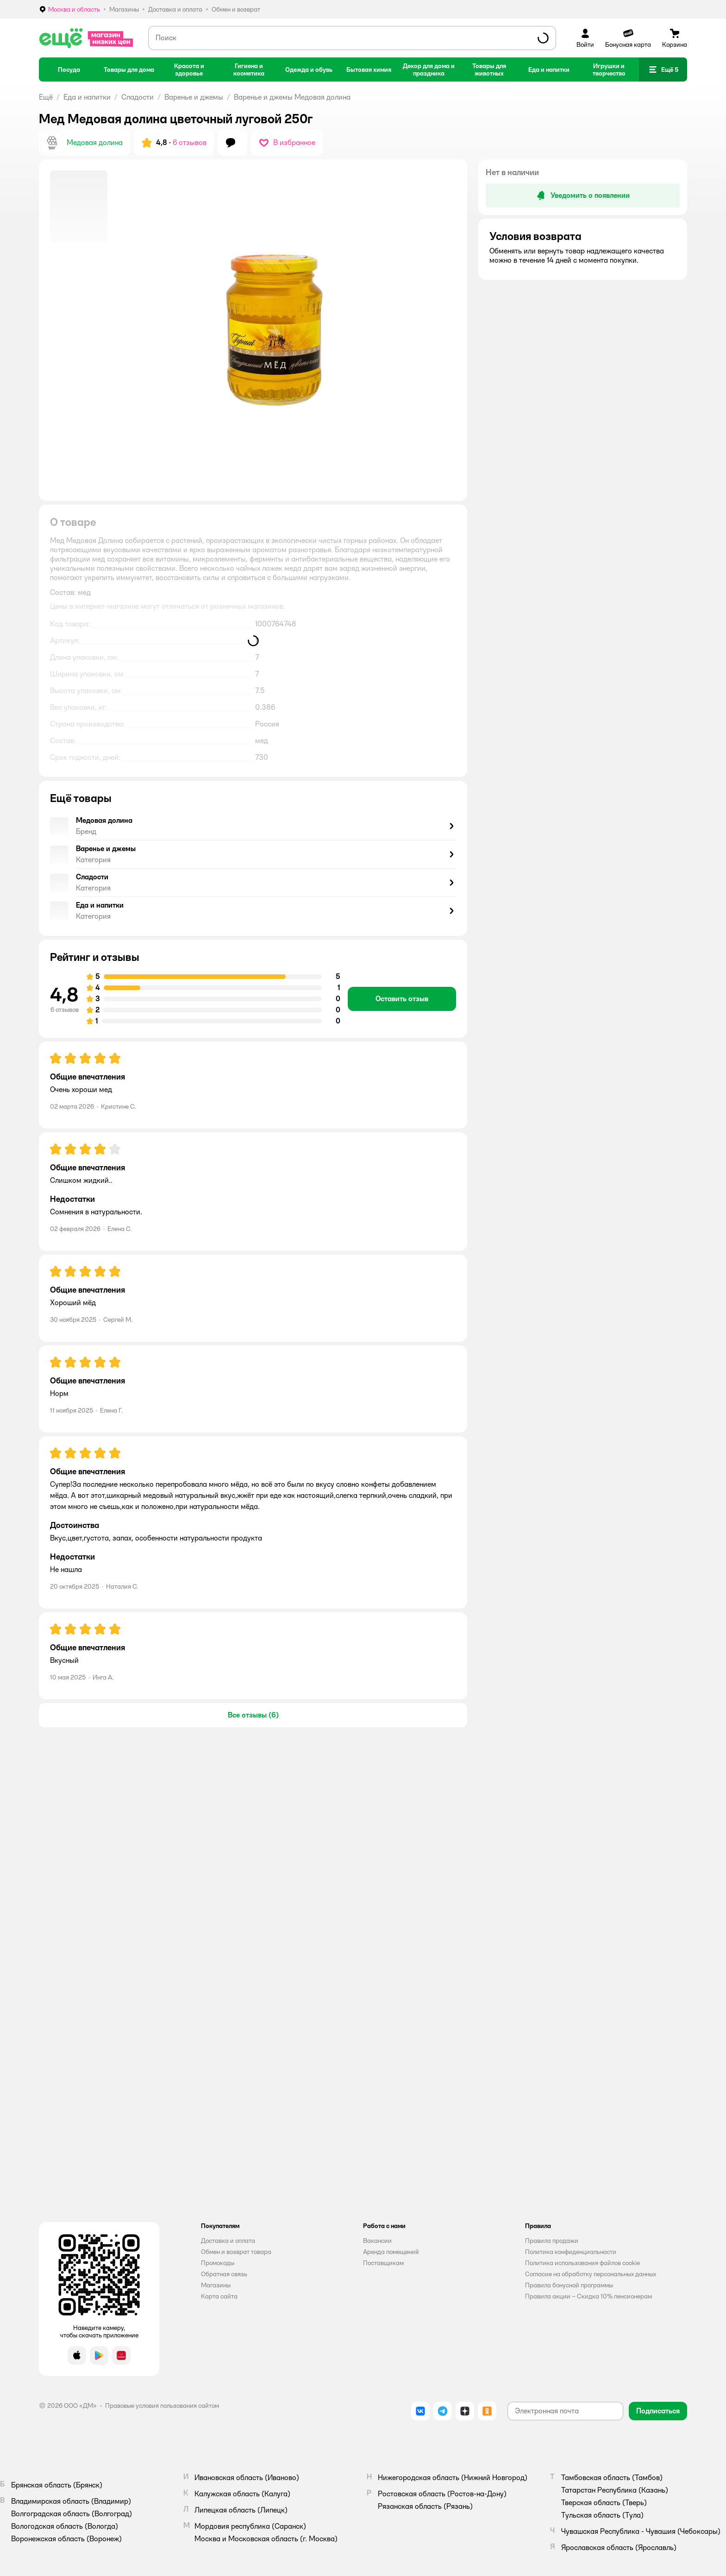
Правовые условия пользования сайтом (162, 2405)
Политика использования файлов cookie (582, 2263)
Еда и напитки (87, 97)
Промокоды (217, 2263)
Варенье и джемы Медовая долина (292, 97)
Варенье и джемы (193, 97)
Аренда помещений (391, 2251)
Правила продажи (551, 2240)
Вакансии (377, 2240)
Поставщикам (383, 2263)
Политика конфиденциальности (570, 2251)
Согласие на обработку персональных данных (590, 2274)
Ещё (46, 97)
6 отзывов (190, 142)
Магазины (216, 2285)
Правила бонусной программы (569, 2285)
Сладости (137, 97)
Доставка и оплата (228, 2240)
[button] (663, 69)
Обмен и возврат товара (236, 2251)
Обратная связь (224, 2274)
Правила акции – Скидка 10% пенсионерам (588, 2296)
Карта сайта (219, 2296)
